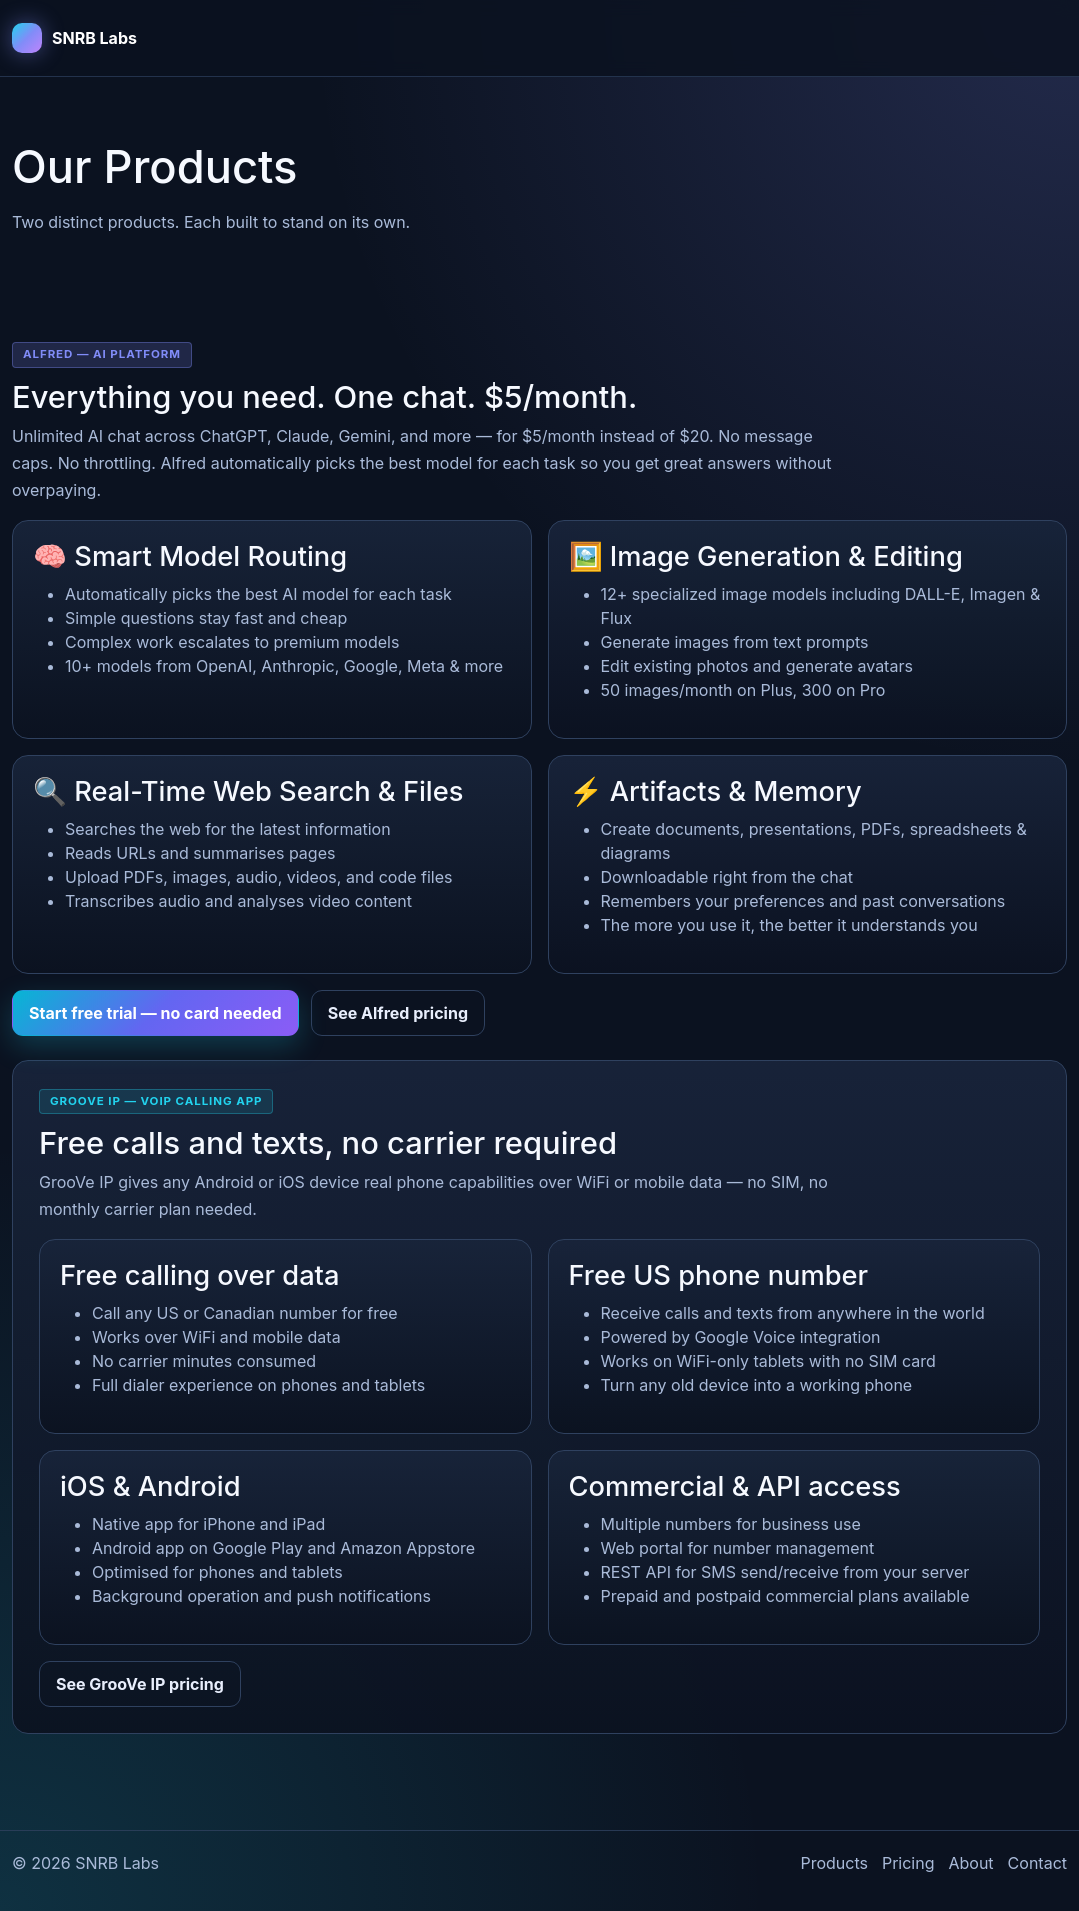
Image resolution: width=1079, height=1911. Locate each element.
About (970, 1863)
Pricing (908, 1863)
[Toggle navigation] (1039, 38)
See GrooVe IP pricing (140, 1684)
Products (834, 1863)
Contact (1037, 1863)
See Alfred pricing (398, 1013)
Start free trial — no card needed (155, 1013)
